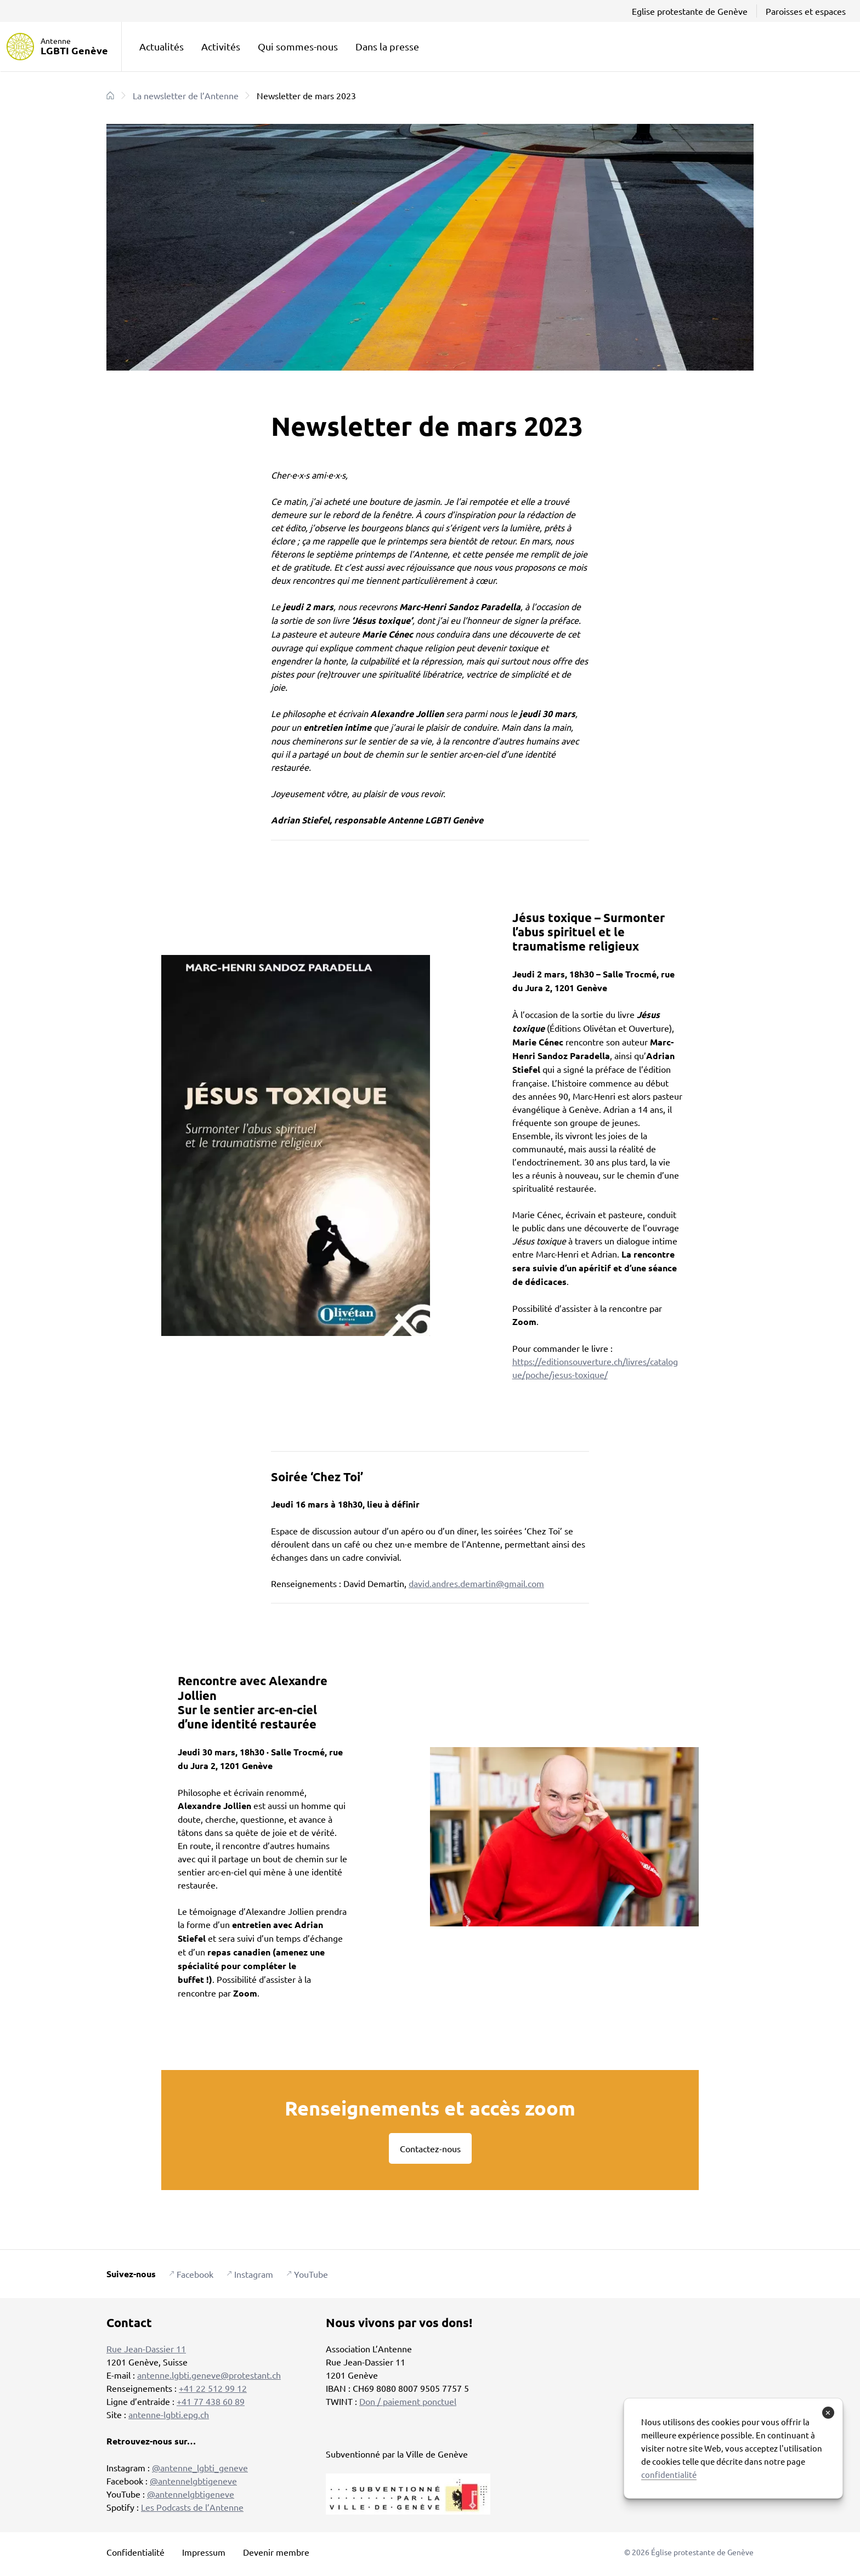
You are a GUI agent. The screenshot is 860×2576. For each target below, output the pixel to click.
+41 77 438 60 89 (211, 2401)
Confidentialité (135, 2551)
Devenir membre (276, 2551)
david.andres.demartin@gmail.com (476, 1583)
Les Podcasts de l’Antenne (192, 2506)
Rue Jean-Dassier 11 (146, 2348)
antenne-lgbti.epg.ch (168, 2414)
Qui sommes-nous (298, 46)
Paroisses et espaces (806, 10)
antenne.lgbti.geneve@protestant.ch (209, 2374)
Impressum (203, 2551)
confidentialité (669, 2474)
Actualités (161, 46)
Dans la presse (387, 46)
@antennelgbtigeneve (193, 2480)
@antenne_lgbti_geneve (200, 2467)
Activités (220, 46)
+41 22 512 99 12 (213, 2387)
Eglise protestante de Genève (690, 10)
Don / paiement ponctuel (407, 2401)
